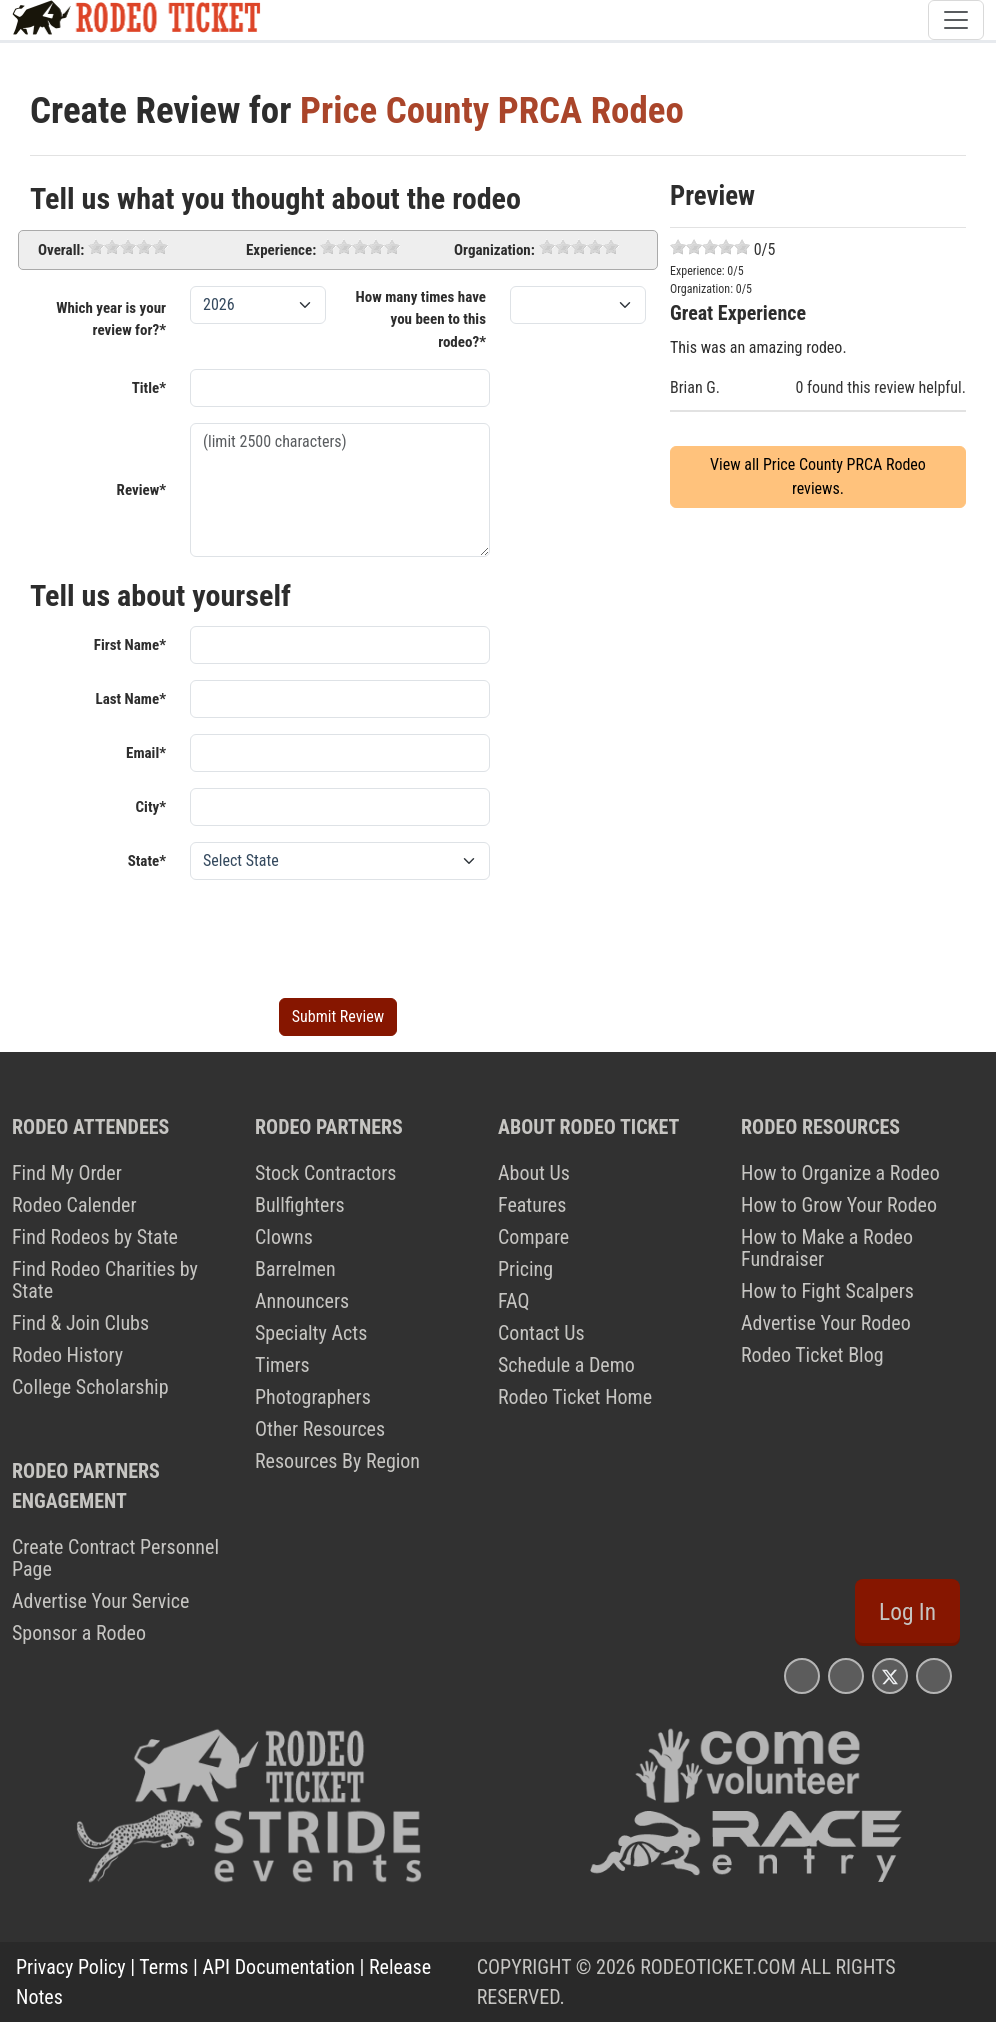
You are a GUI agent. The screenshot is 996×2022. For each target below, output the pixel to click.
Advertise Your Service (100, 1601)
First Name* (130, 645)
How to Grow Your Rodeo (839, 1205)
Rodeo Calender (74, 1205)
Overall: (61, 250)
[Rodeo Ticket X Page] (890, 1675)
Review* (141, 490)
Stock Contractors (325, 1173)
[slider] (128, 247)
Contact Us (541, 1333)
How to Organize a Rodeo (840, 1173)
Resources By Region (337, 1461)
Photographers (313, 1397)
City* (151, 807)
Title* (149, 388)
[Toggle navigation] (956, 20)
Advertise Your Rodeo (826, 1323)
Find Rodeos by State (95, 1237)
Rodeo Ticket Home (575, 1397)
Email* (146, 753)
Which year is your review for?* (111, 319)
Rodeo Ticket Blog (812, 1355)
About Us (534, 1173)
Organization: (494, 250)
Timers (282, 1365)
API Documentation (279, 1967)
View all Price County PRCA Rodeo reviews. (818, 476)
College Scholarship (90, 1387)
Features (532, 1205)
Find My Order (67, 1173)
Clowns (284, 1237)
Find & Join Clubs (80, 1323)
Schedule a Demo (566, 1365)
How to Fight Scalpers (827, 1291)
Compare (533, 1237)
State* (147, 861)
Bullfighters (300, 1205)
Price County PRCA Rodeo (492, 110)
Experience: (281, 250)
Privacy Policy (71, 1967)
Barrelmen (295, 1269)
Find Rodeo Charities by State (105, 1280)
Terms (163, 1967)
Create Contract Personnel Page (115, 1558)
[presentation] (342, 935)
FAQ (513, 1301)
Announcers (302, 1301)
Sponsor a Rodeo (79, 1633)
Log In (907, 1612)
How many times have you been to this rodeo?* (421, 319)
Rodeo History (67, 1355)
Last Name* (131, 699)
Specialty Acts (311, 1333)
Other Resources (320, 1429)
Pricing (525, 1269)
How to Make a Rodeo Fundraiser (827, 1248)
